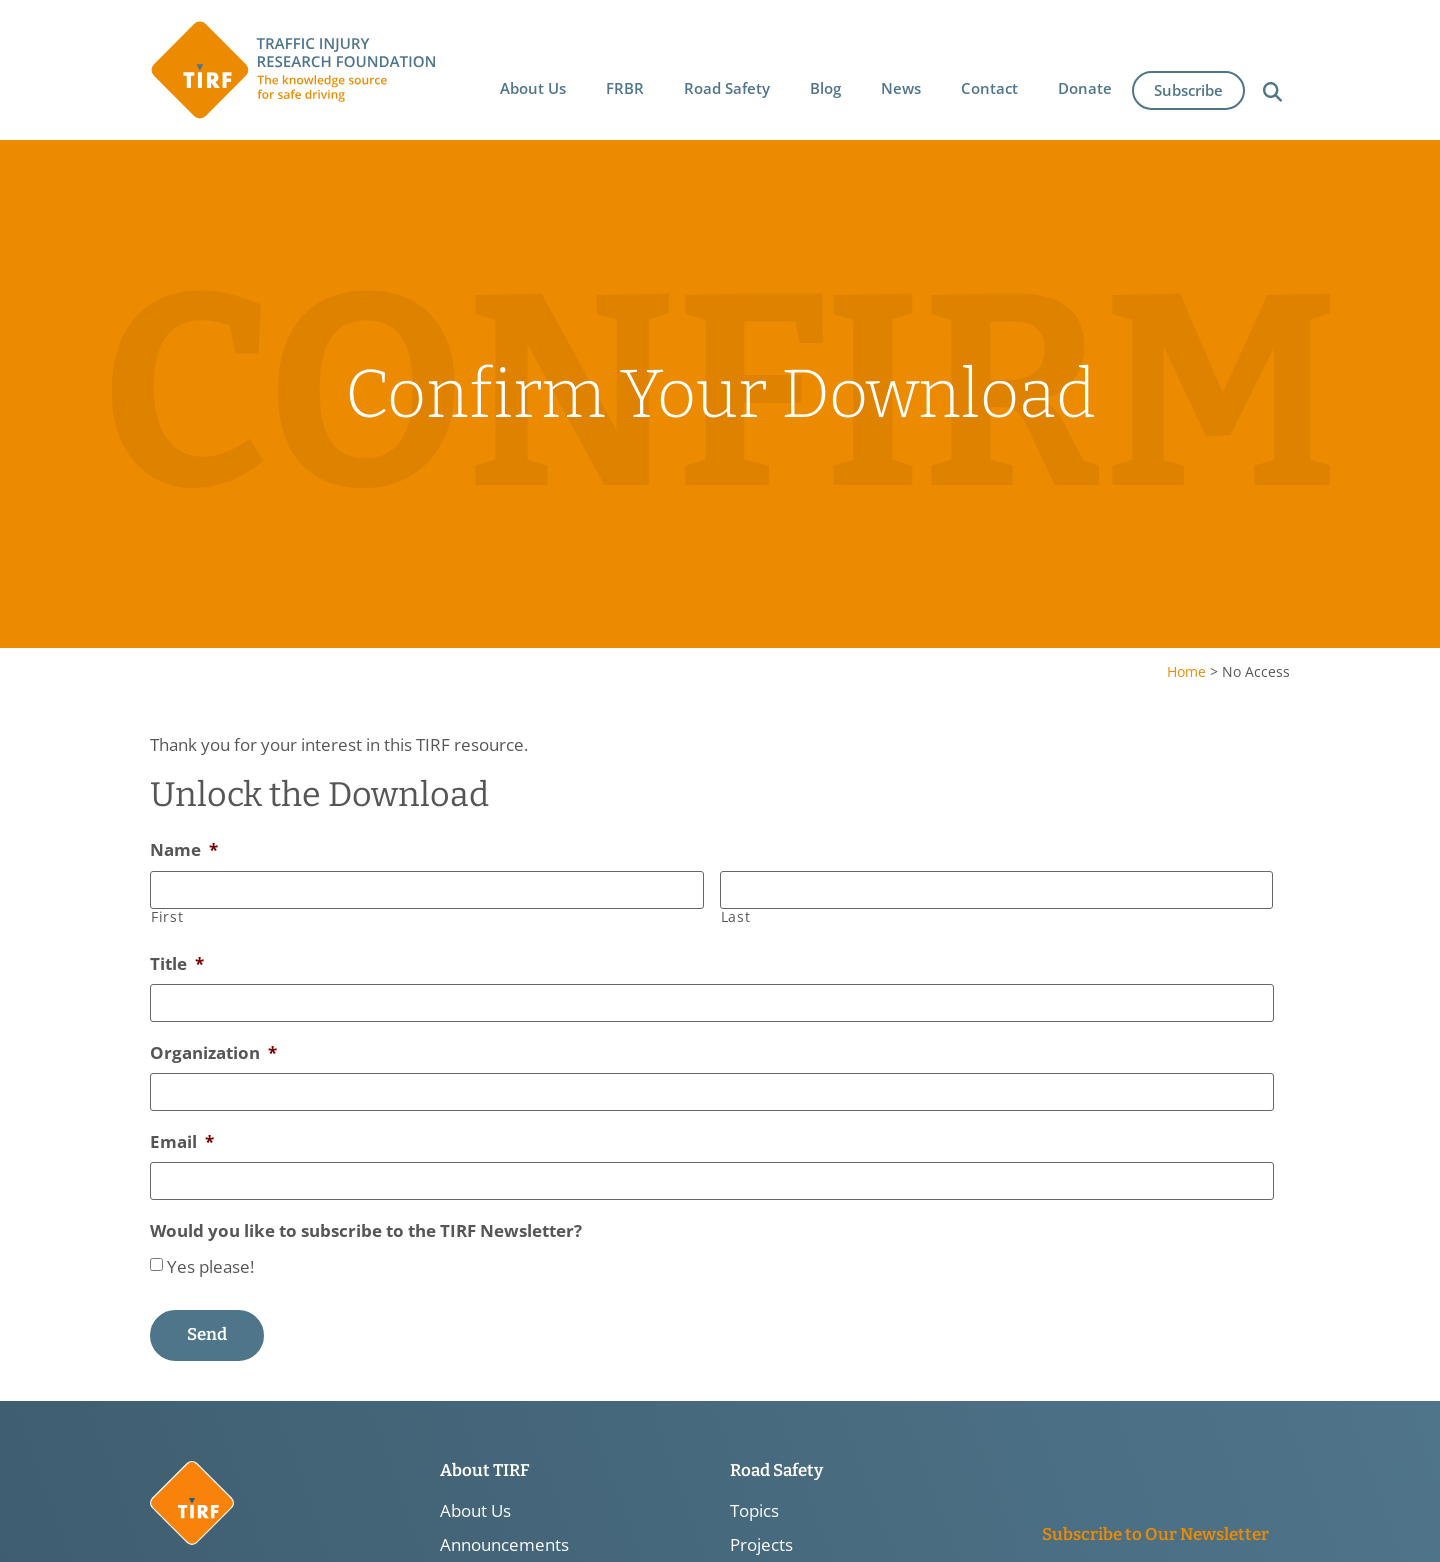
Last (736, 917)
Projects (761, 1544)
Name (184, 850)
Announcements (504, 1544)
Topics (754, 1510)
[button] (533, 87)
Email (182, 1142)
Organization (213, 1053)
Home (1186, 671)
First (167, 917)
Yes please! (210, 1265)
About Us (475, 1510)
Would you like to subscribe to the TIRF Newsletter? (366, 1231)
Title (177, 965)
